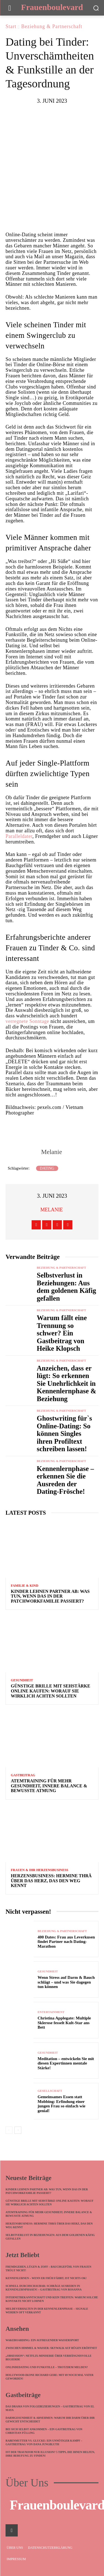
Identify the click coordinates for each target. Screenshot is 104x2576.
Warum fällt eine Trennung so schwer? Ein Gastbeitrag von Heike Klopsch (62, 1333)
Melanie (51, 1151)
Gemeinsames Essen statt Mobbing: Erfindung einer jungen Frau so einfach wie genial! (62, 2104)
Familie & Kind (24, 1585)
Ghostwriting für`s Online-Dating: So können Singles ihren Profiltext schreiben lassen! (64, 1433)
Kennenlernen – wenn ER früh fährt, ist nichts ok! (46, 2278)
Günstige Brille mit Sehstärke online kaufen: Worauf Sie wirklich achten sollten (50, 1691)
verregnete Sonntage (27, 1021)
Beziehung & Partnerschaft (51, 26)
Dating (47, 1168)
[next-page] (17, 2130)
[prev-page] (9, 2130)
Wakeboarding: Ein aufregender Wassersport (42, 2340)
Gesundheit (22, 1680)
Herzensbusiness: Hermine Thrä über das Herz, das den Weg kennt (51, 1880)
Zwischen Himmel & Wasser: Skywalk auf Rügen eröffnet (51, 2347)
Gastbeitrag (23, 1775)
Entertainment (51, 2012)
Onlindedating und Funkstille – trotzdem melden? (47, 2367)
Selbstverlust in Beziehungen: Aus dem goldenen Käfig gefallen (66, 1286)
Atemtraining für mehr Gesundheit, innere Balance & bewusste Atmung (49, 1785)
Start (11, 26)
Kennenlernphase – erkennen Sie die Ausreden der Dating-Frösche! (65, 1480)
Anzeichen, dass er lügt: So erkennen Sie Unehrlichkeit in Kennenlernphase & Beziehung (67, 1383)
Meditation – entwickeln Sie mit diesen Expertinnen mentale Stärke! (66, 2063)
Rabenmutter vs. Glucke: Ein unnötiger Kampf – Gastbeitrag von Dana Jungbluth (44, 2442)
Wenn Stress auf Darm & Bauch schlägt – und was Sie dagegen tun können (66, 1982)
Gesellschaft (50, 2090)
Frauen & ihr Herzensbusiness (39, 1870)
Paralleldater (19, 836)
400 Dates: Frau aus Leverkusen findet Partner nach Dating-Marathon (66, 1941)
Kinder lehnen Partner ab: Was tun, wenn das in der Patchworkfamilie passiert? (50, 1596)
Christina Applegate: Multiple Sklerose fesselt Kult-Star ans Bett (64, 2022)
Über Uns (27, 2482)
